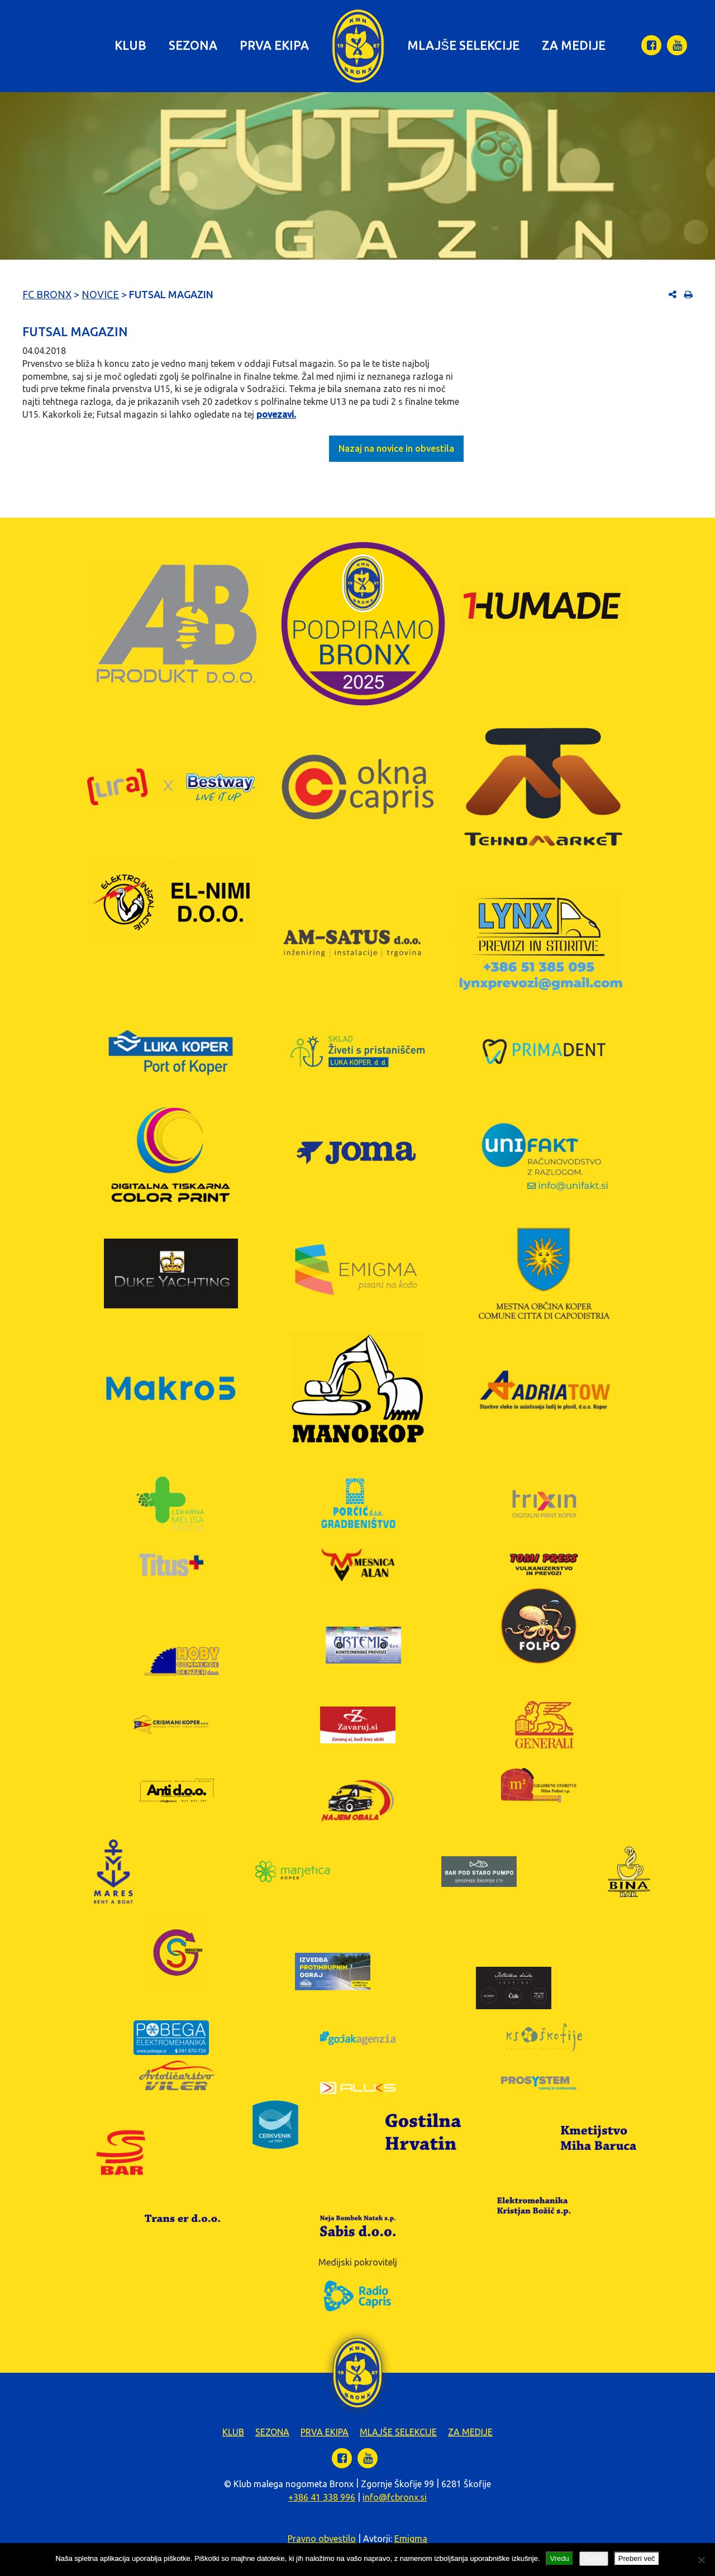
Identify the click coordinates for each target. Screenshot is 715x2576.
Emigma (410, 2539)
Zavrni (594, 2558)
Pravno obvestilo (322, 2539)
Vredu (559, 2558)
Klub (130, 45)
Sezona (193, 45)
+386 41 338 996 (321, 2497)
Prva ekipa (274, 45)
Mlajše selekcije (463, 45)
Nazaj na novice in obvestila (396, 448)
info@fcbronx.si (395, 2497)
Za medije (574, 45)
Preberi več (636, 2558)
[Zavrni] (701, 2559)
